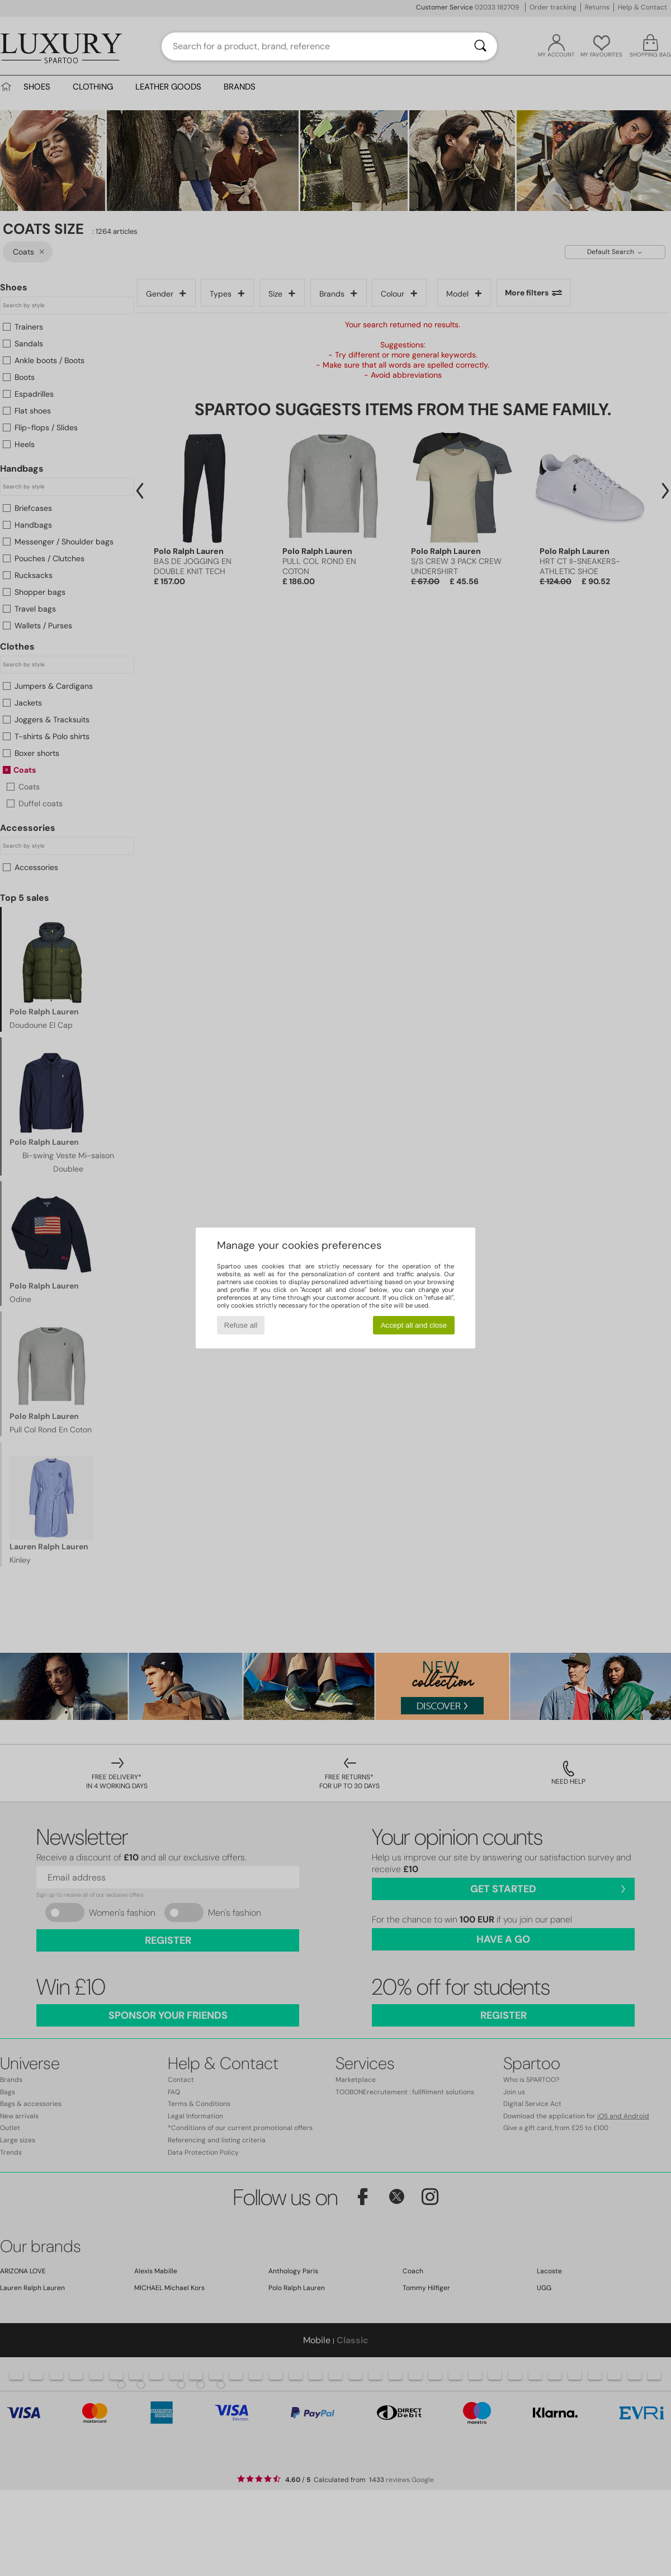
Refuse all (240, 1325)
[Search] (480, 46)
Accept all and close (414, 1325)
